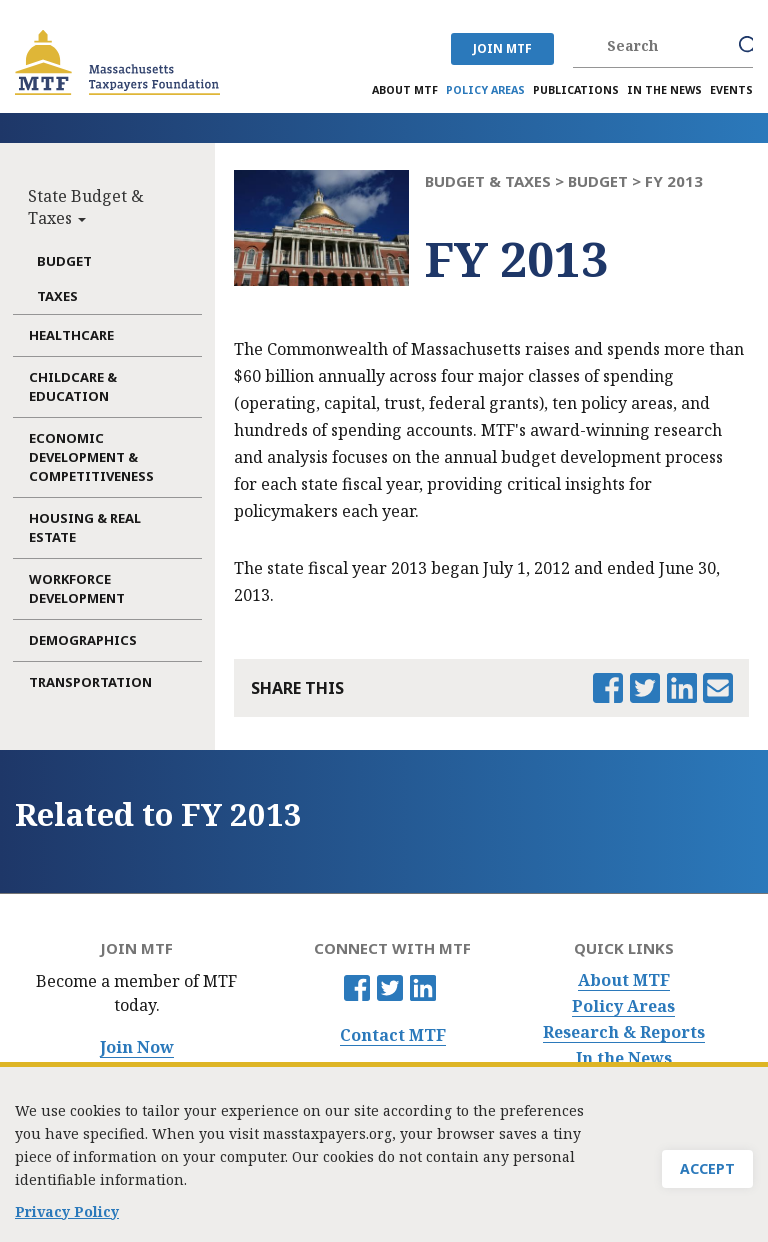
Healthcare (71, 335)
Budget (64, 261)
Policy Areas (623, 1006)
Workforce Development (77, 588)
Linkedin (423, 988)
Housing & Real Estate (85, 527)
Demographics (83, 640)
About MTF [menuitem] (405, 90)
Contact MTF (393, 1035)
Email (718, 688)
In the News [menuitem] (664, 90)
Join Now (137, 1047)
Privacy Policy (67, 1218)
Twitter (390, 988)
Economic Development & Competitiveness (91, 457)
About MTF (624, 980)
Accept (707, 1175)
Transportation (90, 682)
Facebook (357, 988)
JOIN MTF (502, 48)
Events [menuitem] (731, 90)
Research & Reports (624, 1032)
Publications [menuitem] (576, 90)
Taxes (57, 296)
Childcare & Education (73, 386)
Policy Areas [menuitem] (485, 90)
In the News (624, 1058)
